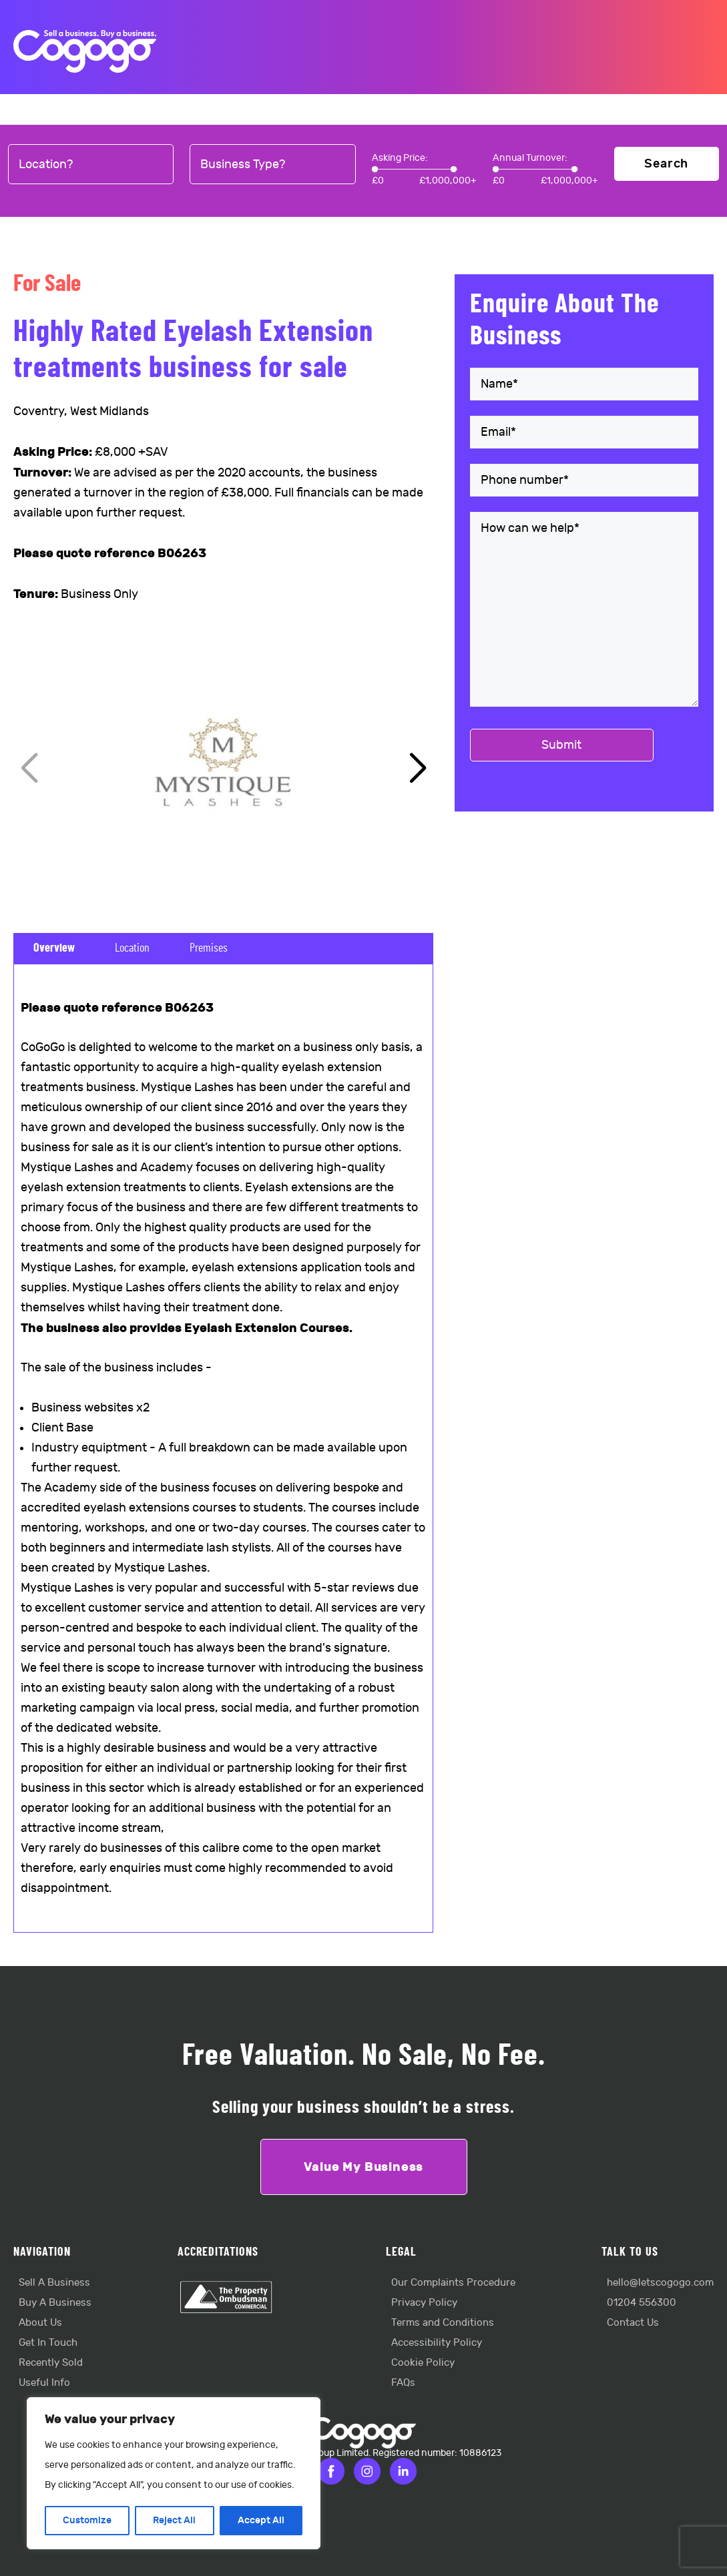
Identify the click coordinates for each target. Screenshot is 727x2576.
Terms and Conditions (442, 2322)
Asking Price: (400, 158)
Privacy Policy (424, 2302)
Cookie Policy (423, 2362)
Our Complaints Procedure (453, 2282)
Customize (87, 2520)
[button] (418, 768)
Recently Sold (51, 2362)
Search (666, 164)
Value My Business (364, 2167)
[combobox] (91, 165)
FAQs (403, 2382)
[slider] (375, 169)
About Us (40, 2322)
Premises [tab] (209, 948)
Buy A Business (55, 2302)
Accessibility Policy (436, 2342)
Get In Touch (48, 2342)
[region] (173, 2473)
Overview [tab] (54, 948)
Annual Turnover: (530, 158)
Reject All (174, 2520)
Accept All (261, 2520)
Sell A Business (54, 2282)
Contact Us (633, 2322)
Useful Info (44, 2382)
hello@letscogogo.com (660, 2282)
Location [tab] (132, 948)
